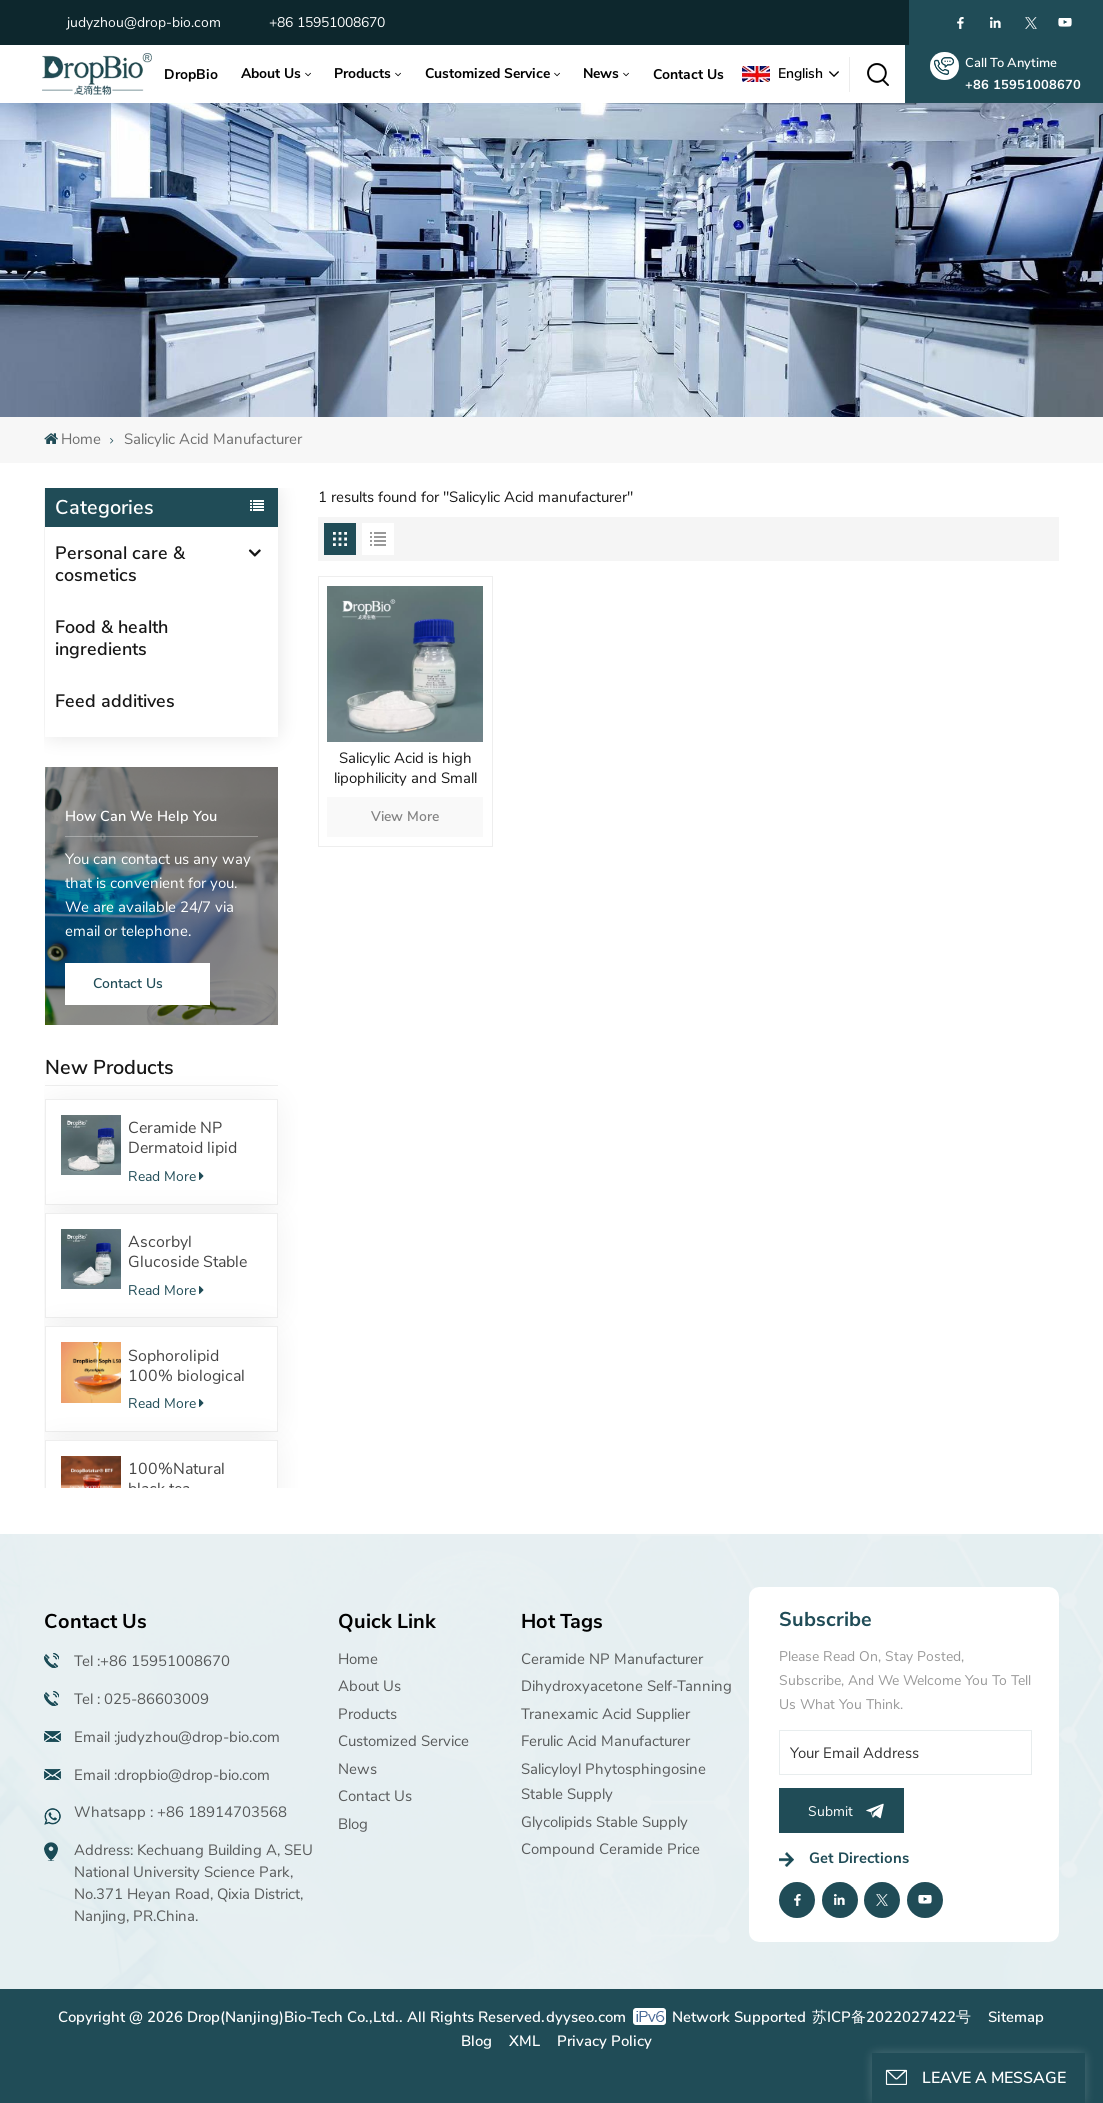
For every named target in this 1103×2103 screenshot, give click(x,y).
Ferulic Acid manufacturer (605, 1741)
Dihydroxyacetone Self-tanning (626, 1686)
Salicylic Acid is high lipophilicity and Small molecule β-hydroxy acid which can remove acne (405, 770)
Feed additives (115, 701)
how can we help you (141, 816)
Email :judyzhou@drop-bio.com (177, 1737)
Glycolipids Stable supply (604, 1822)
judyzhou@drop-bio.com (144, 22)
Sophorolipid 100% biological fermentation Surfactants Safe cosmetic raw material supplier (187, 1366)
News (601, 73)
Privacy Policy (604, 2041)
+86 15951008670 (327, 22)
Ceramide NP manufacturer (612, 1659)
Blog (353, 1824)
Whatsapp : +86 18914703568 (180, 1812)
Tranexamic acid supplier (605, 1714)
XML (524, 2041)
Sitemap (1016, 2017)
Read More (166, 1176)
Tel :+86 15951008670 (152, 1661)
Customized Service (487, 73)
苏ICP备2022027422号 (891, 2017)
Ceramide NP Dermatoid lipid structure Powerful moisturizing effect (194, 1138)
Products (362, 73)
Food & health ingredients (111, 638)
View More (405, 816)
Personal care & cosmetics (120, 564)
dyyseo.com (586, 2017)
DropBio (191, 74)
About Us (271, 73)
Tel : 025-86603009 (141, 1699)
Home (72, 439)
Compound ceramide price (610, 1849)
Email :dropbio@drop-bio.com (172, 1775)
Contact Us (688, 74)
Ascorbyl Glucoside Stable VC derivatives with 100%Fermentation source (195, 1252)
